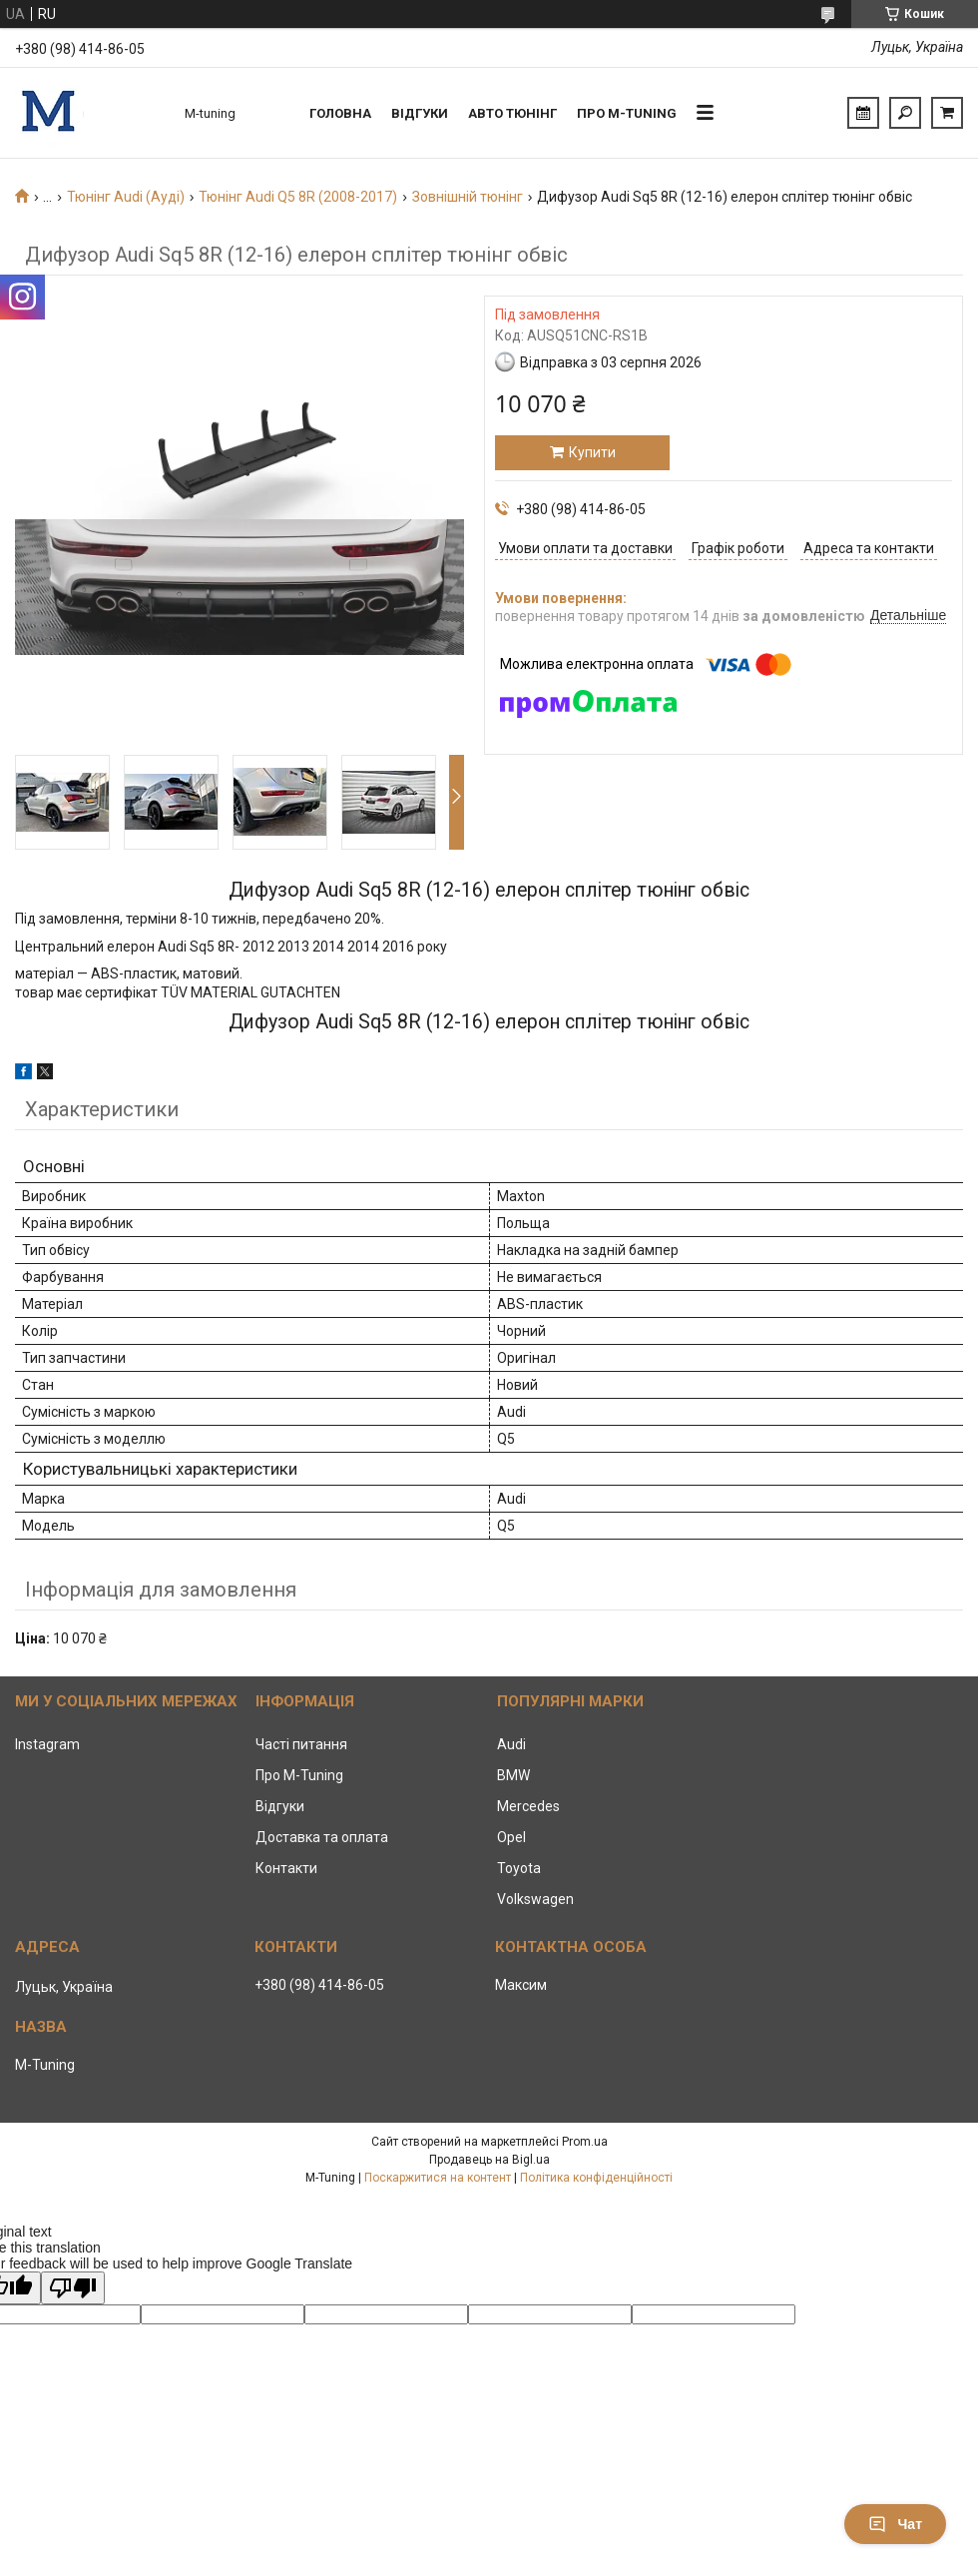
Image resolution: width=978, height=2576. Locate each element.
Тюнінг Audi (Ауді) (126, 197)
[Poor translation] (73, 2287)
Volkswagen (535, 1899)
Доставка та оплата (321, 1837)
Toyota (519, 1868)
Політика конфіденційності (596, 2178)
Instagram (47, 1744)
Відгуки (419, 113)
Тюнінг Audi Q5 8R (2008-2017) (298, 197)
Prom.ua (585, 2142)
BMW (513, 1775)
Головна (340, 113)
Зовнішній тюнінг (467, 197)
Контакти (286, 1868)
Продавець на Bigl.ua (489, 2160)
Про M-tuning (627, 113)
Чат (895, 2524)
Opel (511, 1837)
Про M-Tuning (299, 1775)
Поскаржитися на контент (437, 2178)
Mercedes (528, 1806)
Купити (592, 452)
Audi (511, 1744)
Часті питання (301, 1744)
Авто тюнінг (512, 113)
